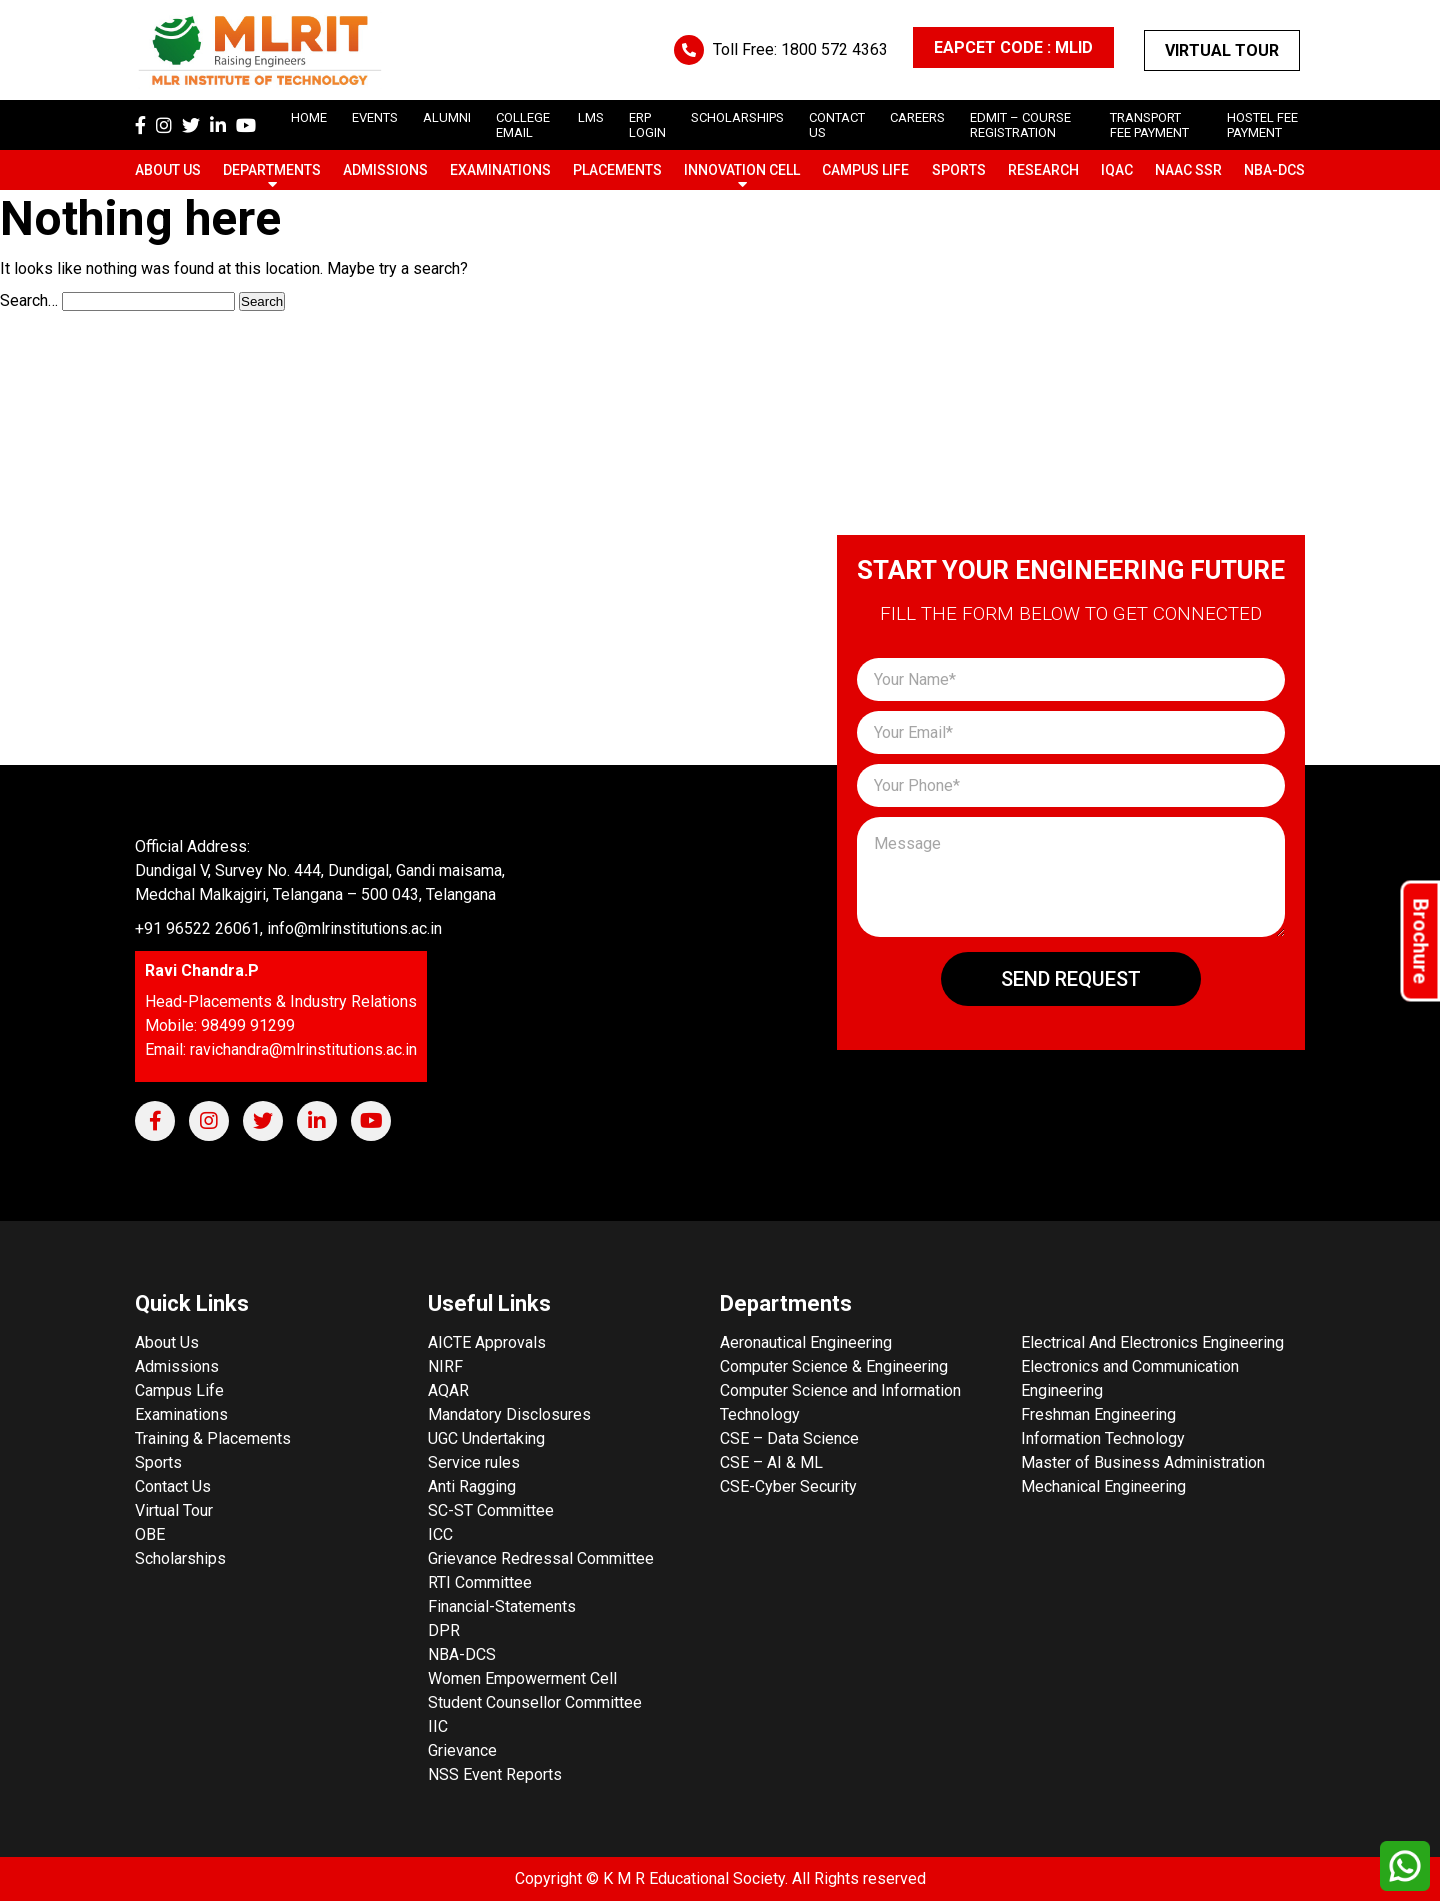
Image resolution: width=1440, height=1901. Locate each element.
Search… (29, 300)
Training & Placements (213, 1438)
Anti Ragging (472, 1486)
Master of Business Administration (1143, 1462)
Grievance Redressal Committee (541, 1558)
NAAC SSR (1188, 170)
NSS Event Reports (495, 1774)
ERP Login (647, 125)
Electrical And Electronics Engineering (1152, 1342)
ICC (440, 1534)
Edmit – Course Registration (1020, 125)
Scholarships (180, 1558)
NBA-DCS (1274, 170)
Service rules (474, 1462)
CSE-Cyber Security (788, 1486)
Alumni (447, 117)
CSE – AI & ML (771, 1462)
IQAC (1117, 170)
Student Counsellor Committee (535, 1702)
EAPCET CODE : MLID (1013, 47)
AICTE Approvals (487, 1342)
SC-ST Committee (491, 1510)
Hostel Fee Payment (1262, 125)
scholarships (737, 117)
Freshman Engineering (1098, 1414)
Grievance (462, 1750)
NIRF (445, 1366)
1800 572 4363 (834, 49)
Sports (959, 170)
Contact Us (173, 1486)
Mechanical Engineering (1103, 1486)
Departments (272, 170)
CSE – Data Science (789, 1438)
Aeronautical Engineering (806, 1342)
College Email (523, 125)
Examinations (500, 170)
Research (1043, 170)
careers (917, 117)
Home (309, 117)
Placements (617, 170)
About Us (168, 170)
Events (375, 117)
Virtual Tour (1222, 50)
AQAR (448, 1390)
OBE (150, 1534)
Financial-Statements (502, 1606)
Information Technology (1103, 1438)
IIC (438, 1726)
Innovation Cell (742, 170)
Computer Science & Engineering (834, 1366)
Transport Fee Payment (1149, 125)
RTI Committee (480, 1582)
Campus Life (865, 170)
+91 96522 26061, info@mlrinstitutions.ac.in (288, 928)
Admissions (385, 170)
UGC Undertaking (486, 1438)
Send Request (1071, 979)
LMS (591, 117)
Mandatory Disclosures (509, 1414)
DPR (444, 1630)
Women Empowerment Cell (522, 1678)
